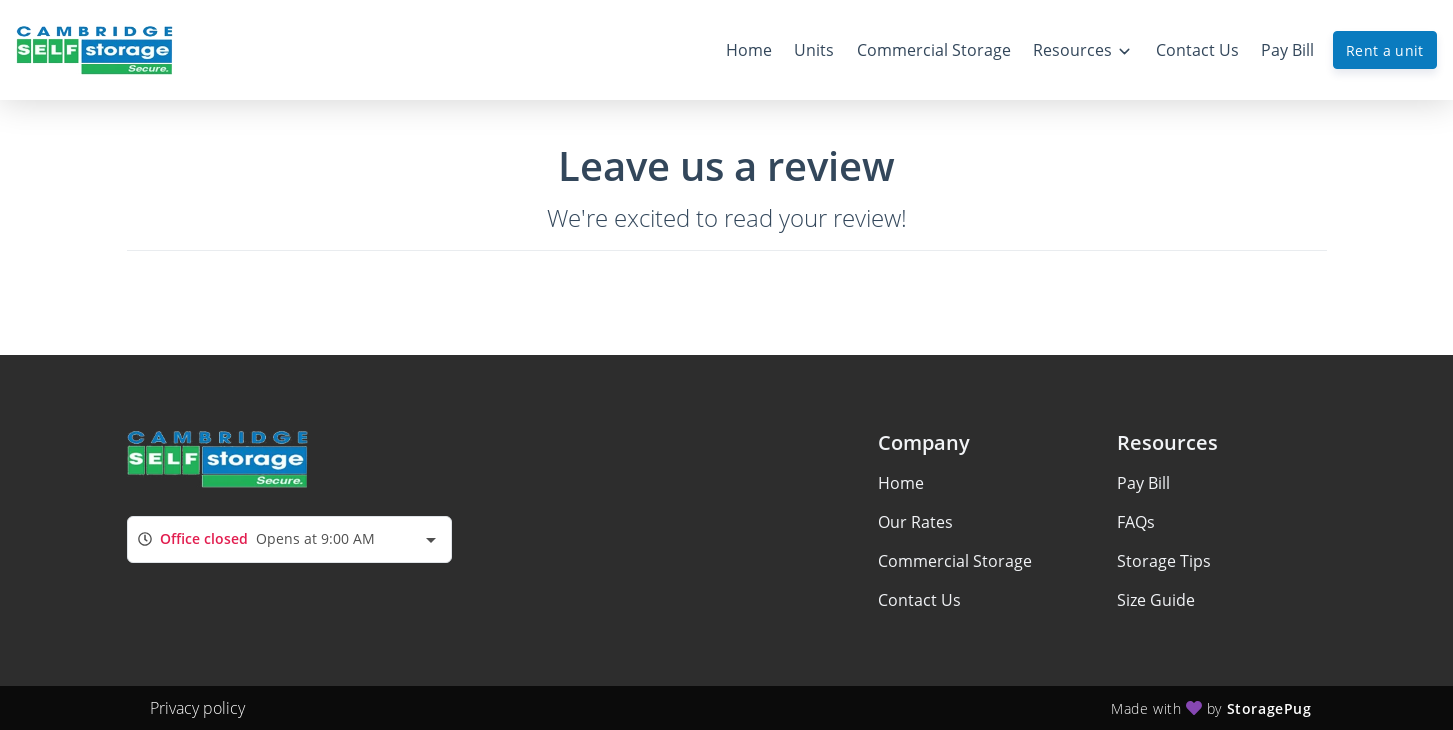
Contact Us (919, 600)
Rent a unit (1385, 50)
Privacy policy (197, 708)
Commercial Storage (955, 561)
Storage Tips (1164, 561)
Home (901, 483)
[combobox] (289, 539)
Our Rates (915, 522)
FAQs (1136, 522)
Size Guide (1156, 600)
